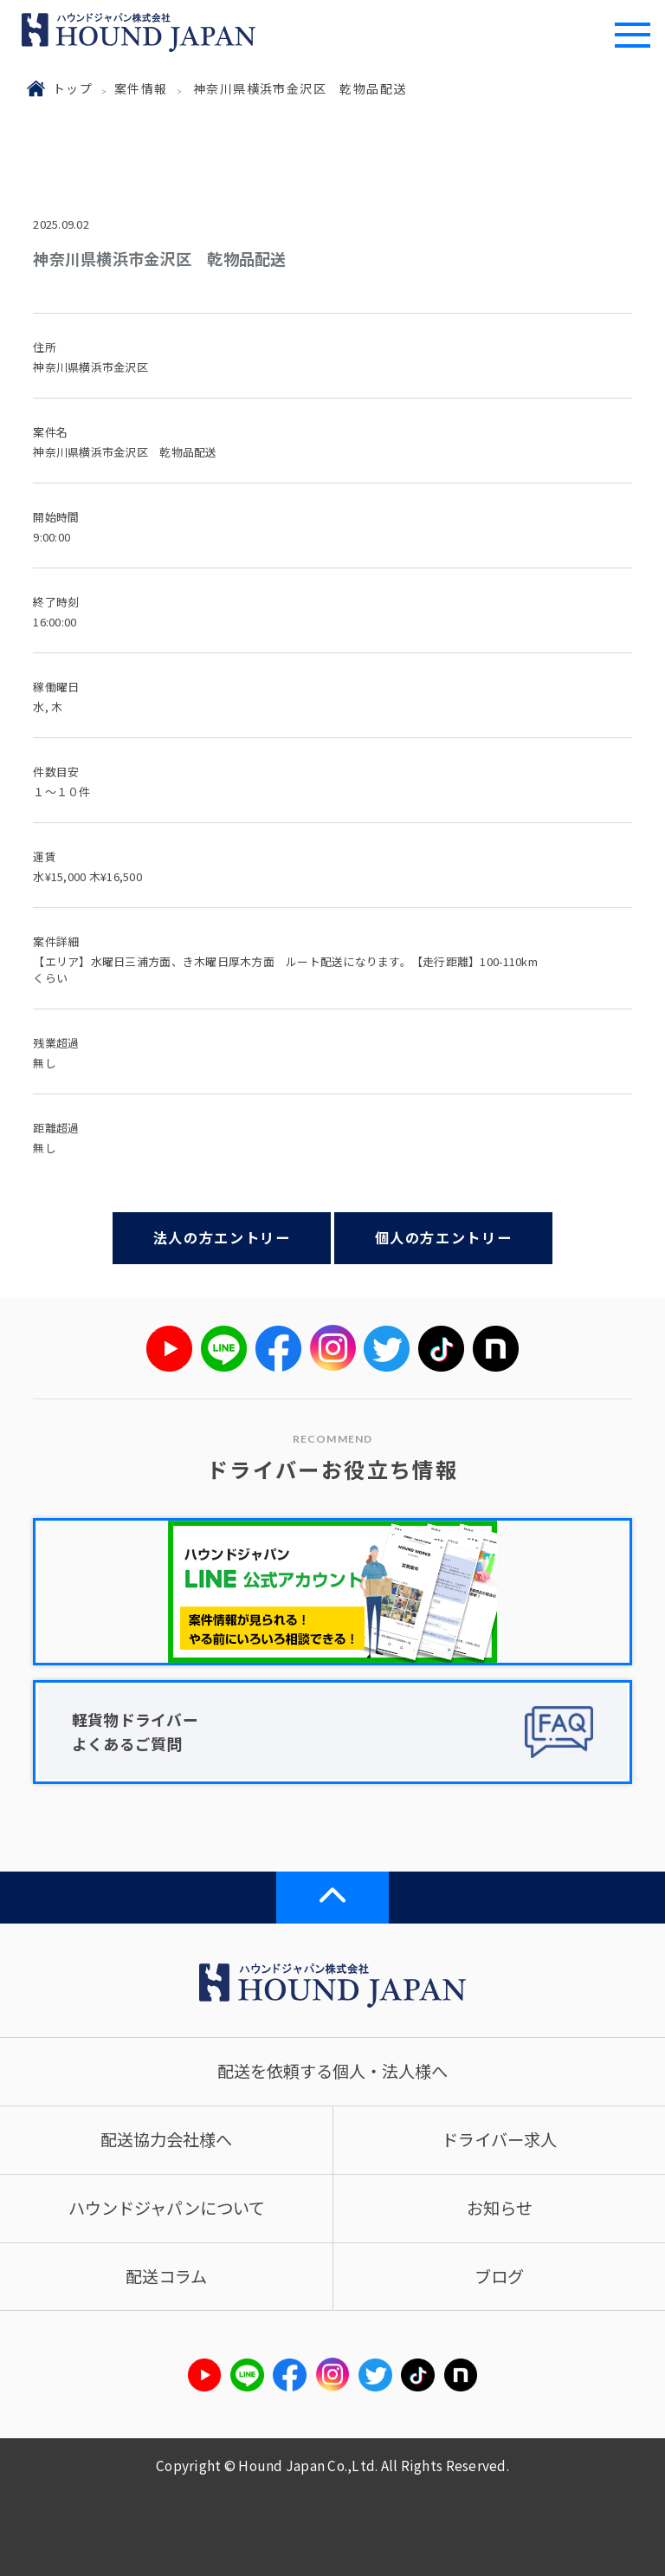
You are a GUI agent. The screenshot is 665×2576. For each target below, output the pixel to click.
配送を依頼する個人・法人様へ (332, 2071)
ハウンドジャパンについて (166, 2208)
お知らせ (500, 2208)
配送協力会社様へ (166, 2139)
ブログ (499, 2276)
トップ (73, 88)
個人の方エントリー (444, 1237)
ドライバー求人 (499, 2139)
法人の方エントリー (222, 1237)
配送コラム (166, 2276)
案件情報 (141, 88)
